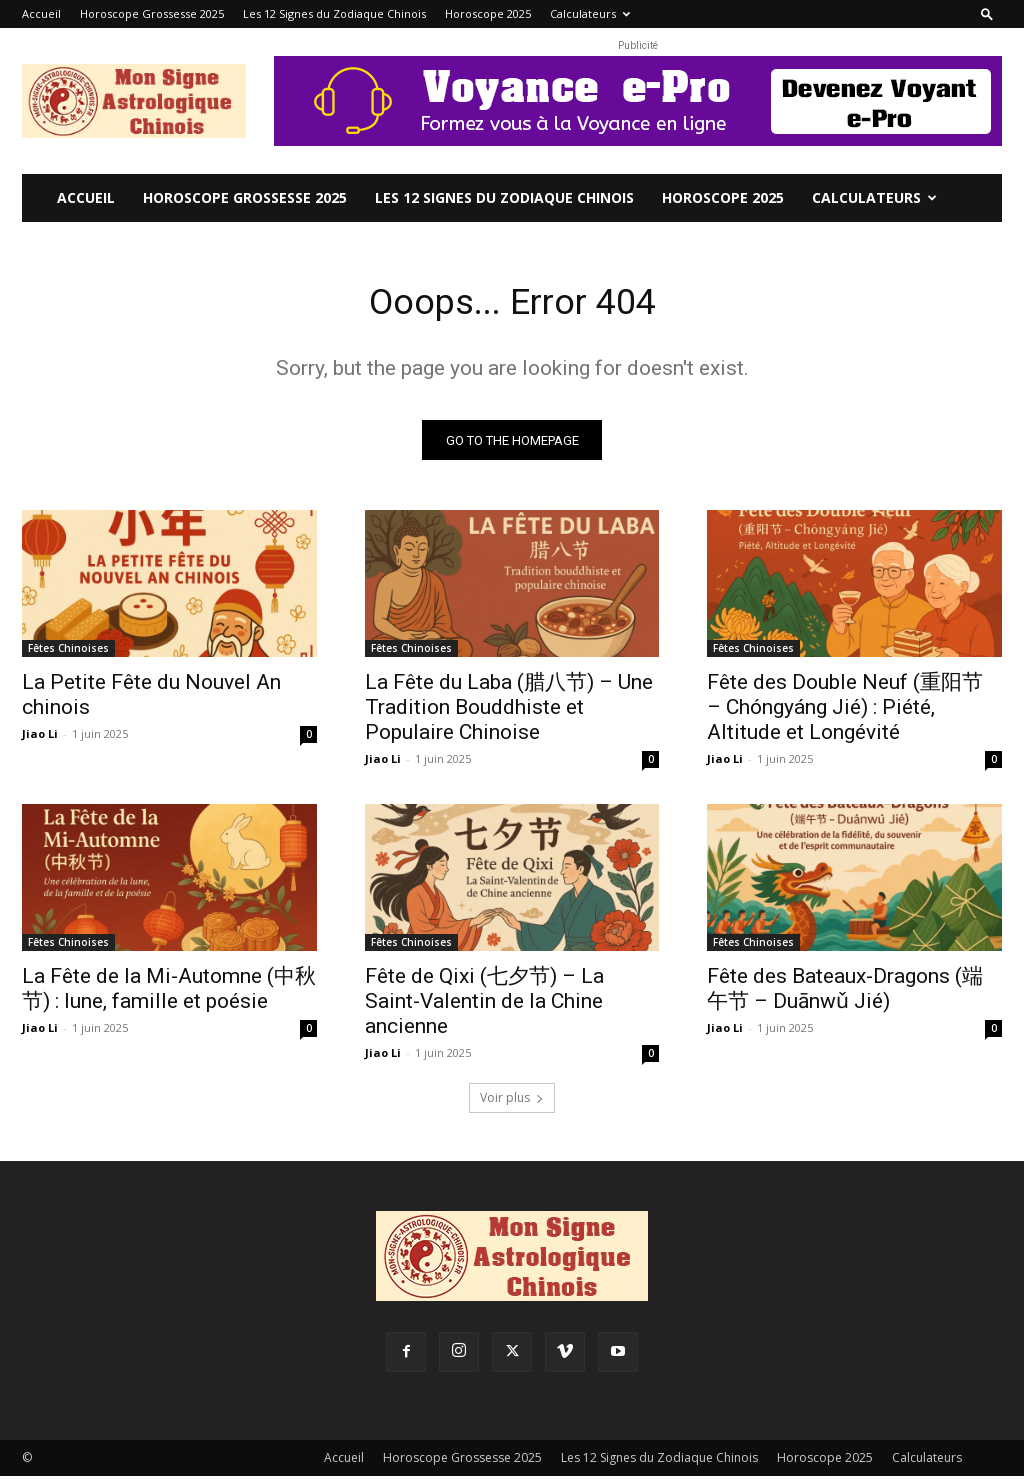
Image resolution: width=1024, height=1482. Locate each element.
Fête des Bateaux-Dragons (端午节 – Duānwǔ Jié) (845, 995)
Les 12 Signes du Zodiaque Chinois (334, 13)
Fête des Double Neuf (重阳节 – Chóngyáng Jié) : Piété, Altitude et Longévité (845, 713)
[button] (987, 13)
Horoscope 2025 (488, 13)
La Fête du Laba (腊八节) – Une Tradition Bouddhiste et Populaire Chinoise (509, 713)
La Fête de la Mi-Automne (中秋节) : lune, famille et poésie (169, 995)
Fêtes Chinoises (68, 654)
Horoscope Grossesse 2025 (152, 13)
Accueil (41, 13)
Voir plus (512, 1103)
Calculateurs (590, 13)
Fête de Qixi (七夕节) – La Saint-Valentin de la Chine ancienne (484, 1008)
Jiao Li (40, 739)
